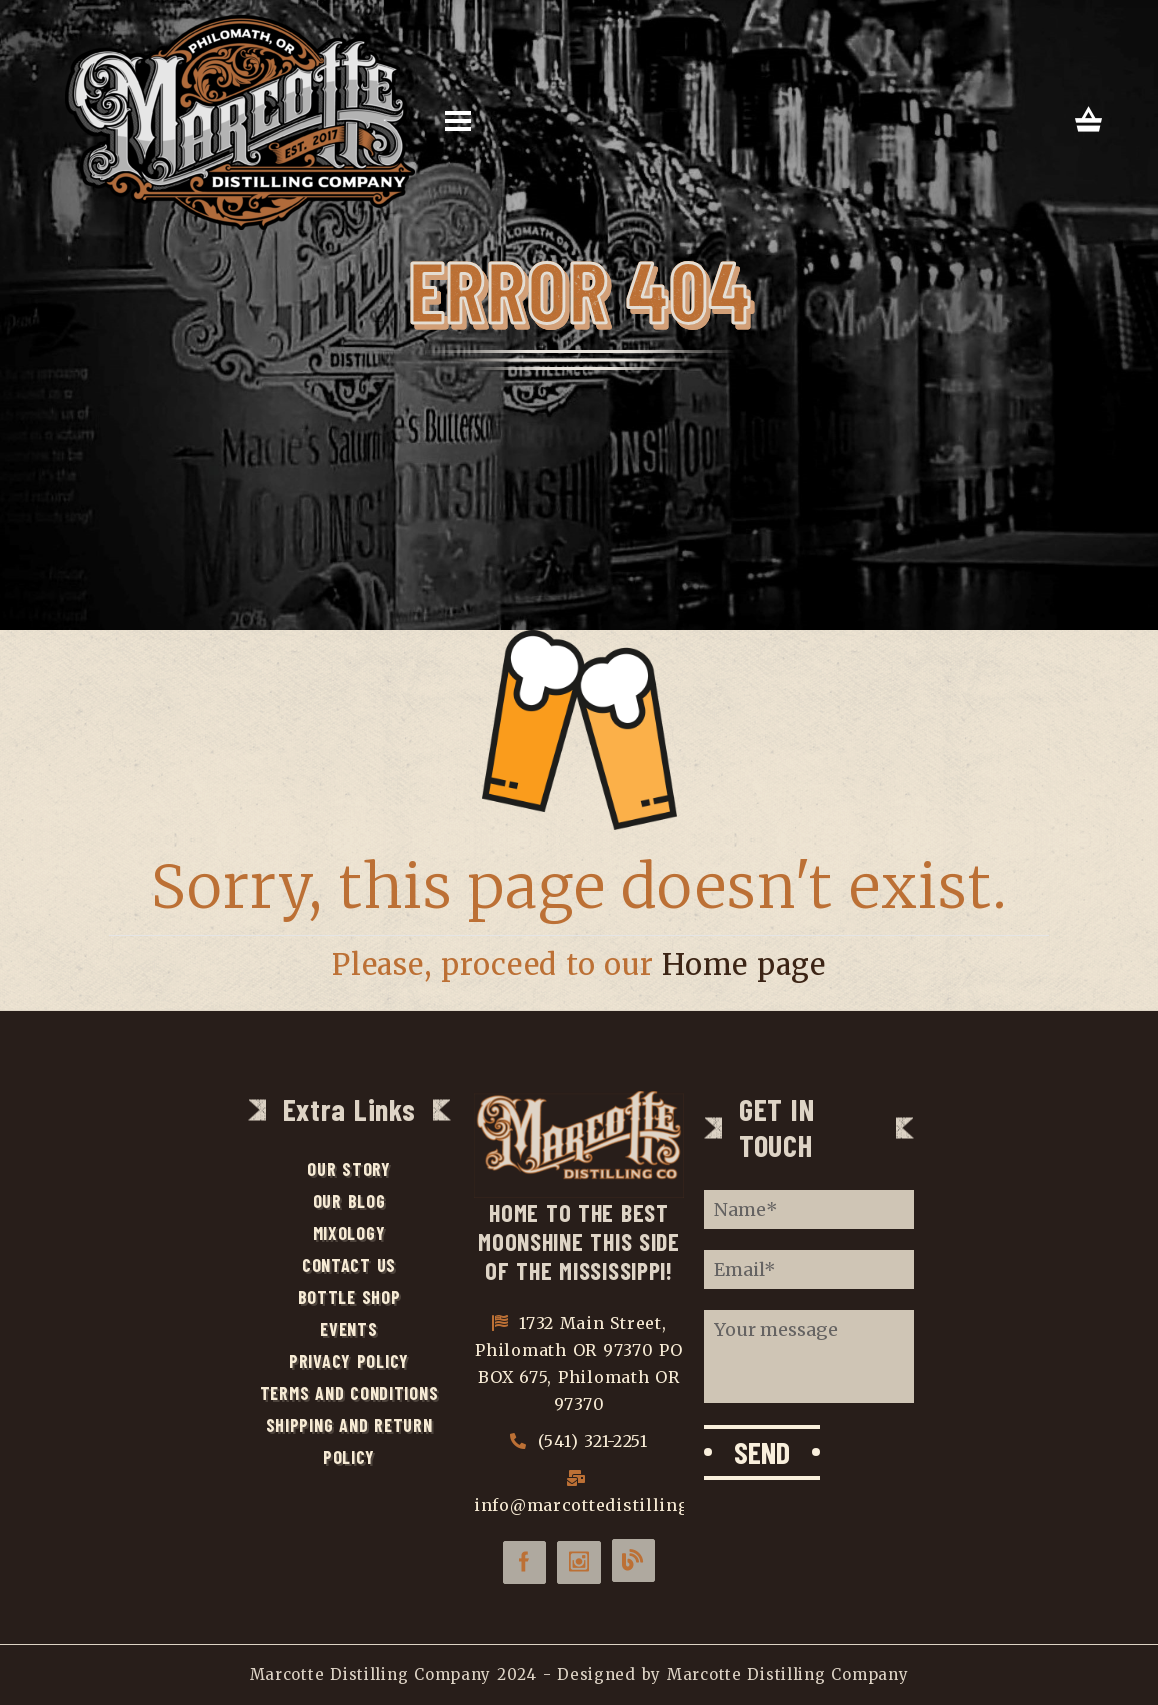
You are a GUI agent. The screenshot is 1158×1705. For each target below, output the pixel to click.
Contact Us (349, 1265)
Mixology (349, 1233)
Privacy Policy (349, 1361)
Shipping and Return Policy (349, 1441)
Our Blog (349, 1201)
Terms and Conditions (349, 1393)
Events (348, 1329)
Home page (744, 965)
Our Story (349, 1169)
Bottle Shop (349, 1297)
